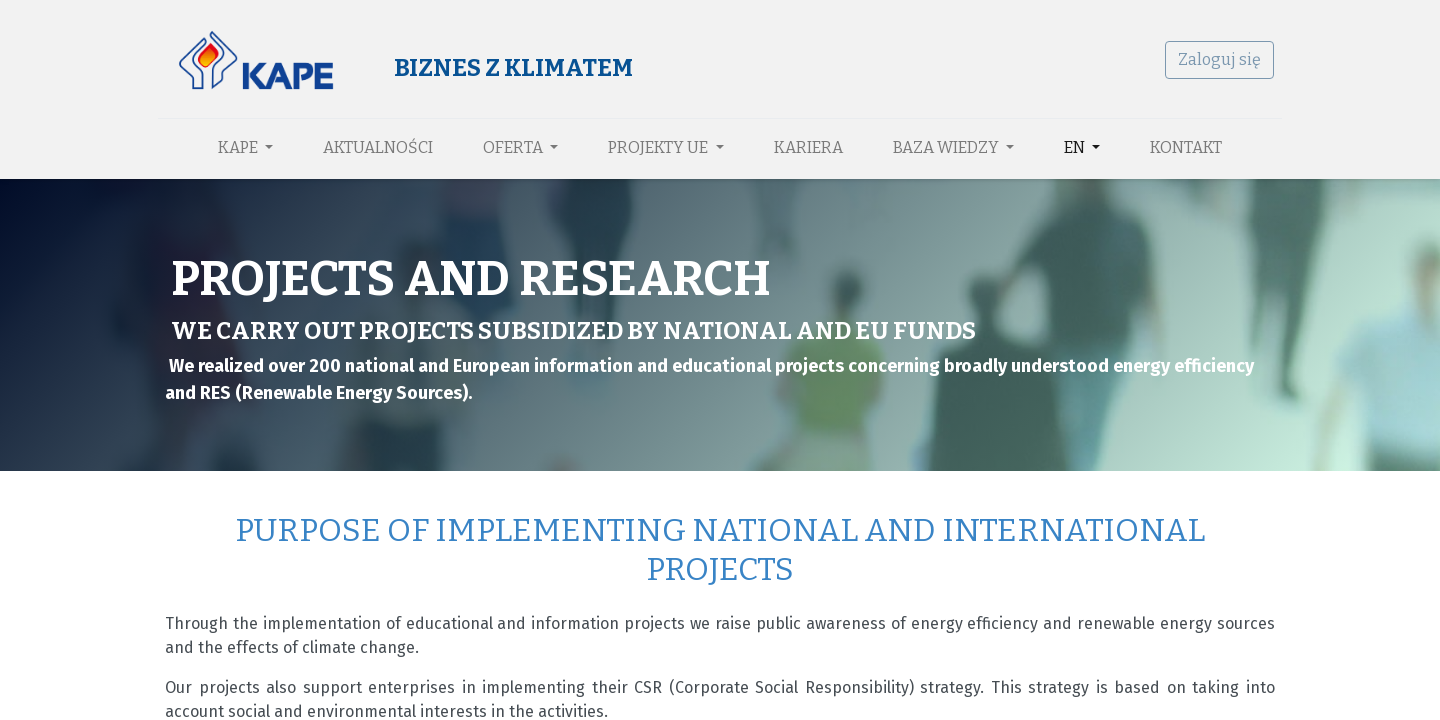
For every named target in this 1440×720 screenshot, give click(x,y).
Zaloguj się (1212, 59)
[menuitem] (378, 148)
